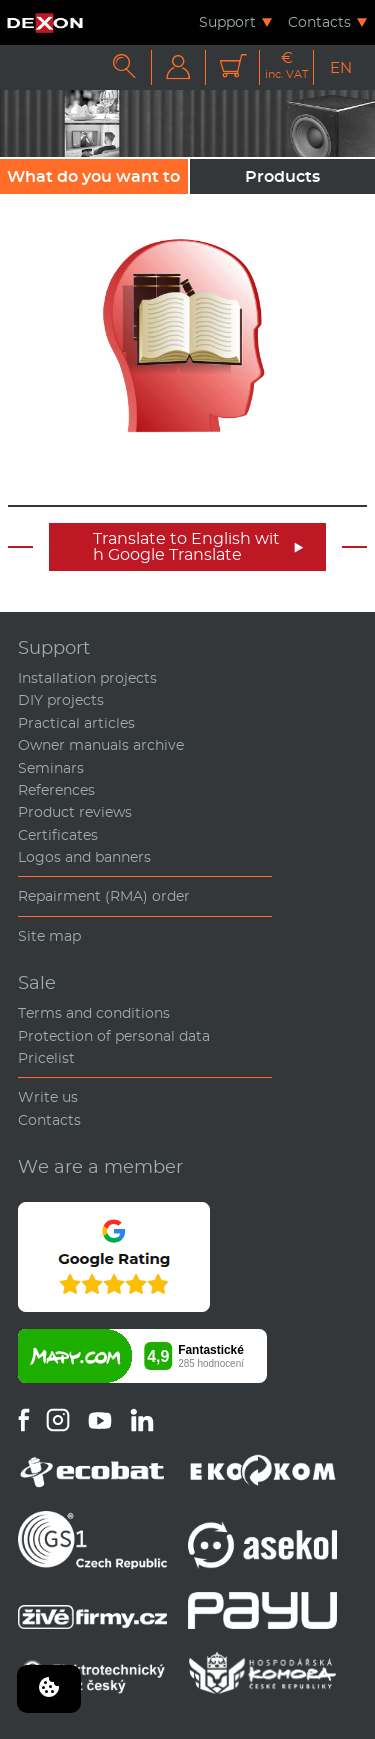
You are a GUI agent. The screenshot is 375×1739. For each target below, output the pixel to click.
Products (282, 176)
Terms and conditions (94, 1013)
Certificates (58, 835)
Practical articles (76, 723)
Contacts (319, 22)
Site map (49, 936)
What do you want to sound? (93, 180)
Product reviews (75, 812)
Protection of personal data (114, 1036)
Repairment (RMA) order (104, 896)
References (56, 790)
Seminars (51, 768)
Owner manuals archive (101, 745)
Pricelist (46, 1058)
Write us (48, 1097)
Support (227, 22)
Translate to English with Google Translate (198, 546)
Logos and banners (84, 857)
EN (341, 67)
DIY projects (61, 700)
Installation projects (87, 678)
